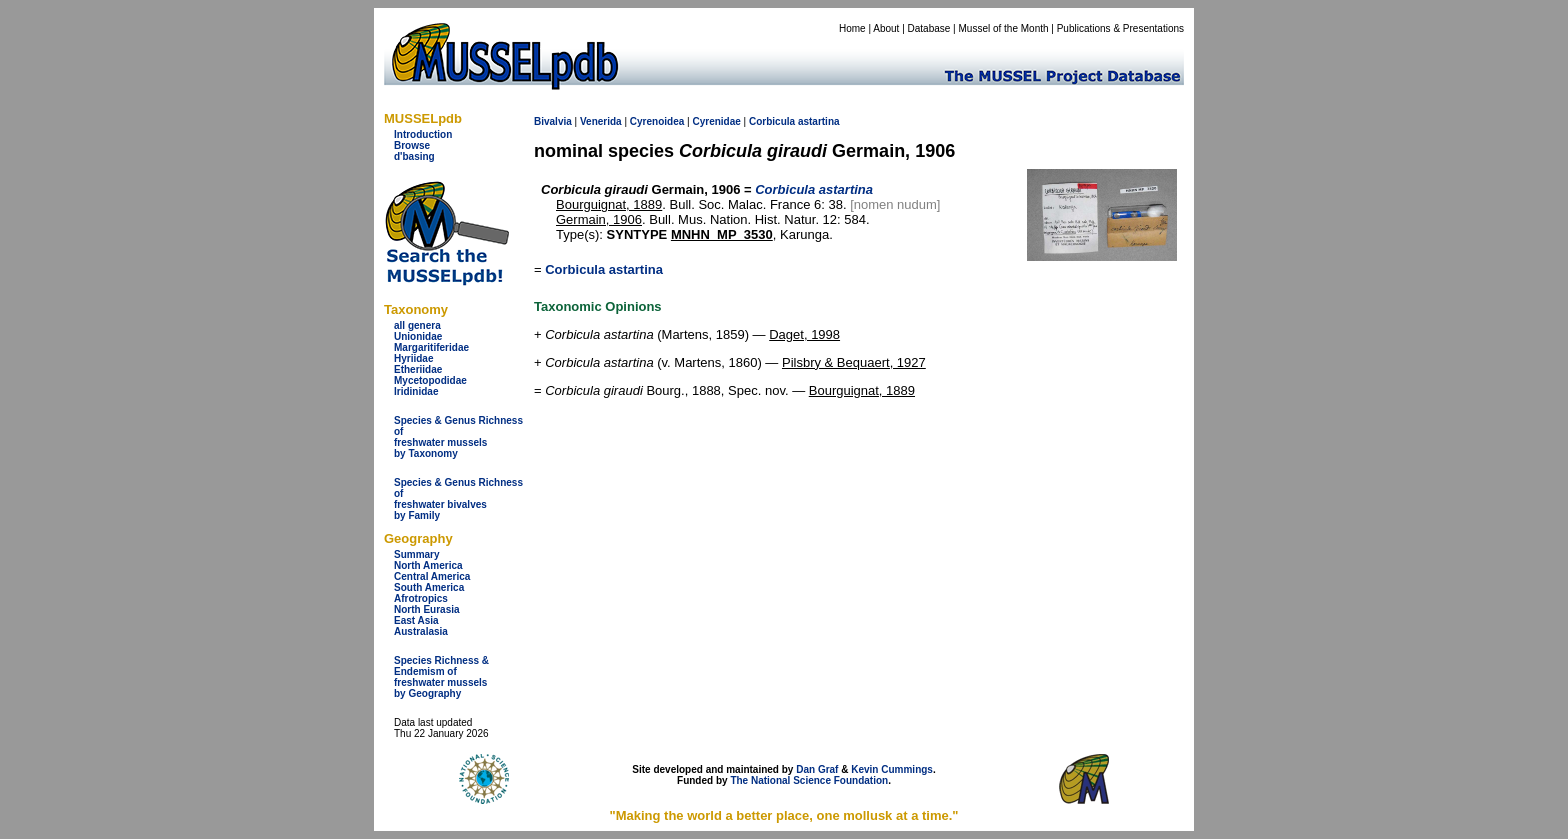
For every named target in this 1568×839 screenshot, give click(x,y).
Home (852, 28)
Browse (412, 145)
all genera (417, 325)
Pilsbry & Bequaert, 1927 (854, 362)
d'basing (414, 156)
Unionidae (418, 336)
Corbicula (772, 121)
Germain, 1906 (599, 219)
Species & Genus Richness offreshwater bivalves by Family (458, 499)
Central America (432, 576)
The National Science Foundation (809, 780)
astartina (819, 121)
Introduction (423, 134)
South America (429, 587)
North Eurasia (427, 609)
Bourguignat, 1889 (609, 204)
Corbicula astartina (604, 269)
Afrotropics (421, 598)
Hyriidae (413, 358)
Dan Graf (817, 769)
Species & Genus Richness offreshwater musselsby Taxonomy (458, 437)
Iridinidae (416, 391)
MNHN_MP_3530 (722, 234)
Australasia (421, 631)
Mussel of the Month (1004, 28)
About (886, 28)
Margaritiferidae (431, 347)
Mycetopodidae (430, 380)
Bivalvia (553, 121)
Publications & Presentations (1120, 28)
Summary (417, 554)
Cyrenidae (716, 121)
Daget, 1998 (804, 334)
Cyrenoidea (657, 121)
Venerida (601, 121)
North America (428, 565)
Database (929, 28)
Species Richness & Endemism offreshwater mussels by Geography (441, 677)
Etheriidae (418, 369)
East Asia (416, 620)
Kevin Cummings (892, 769)
